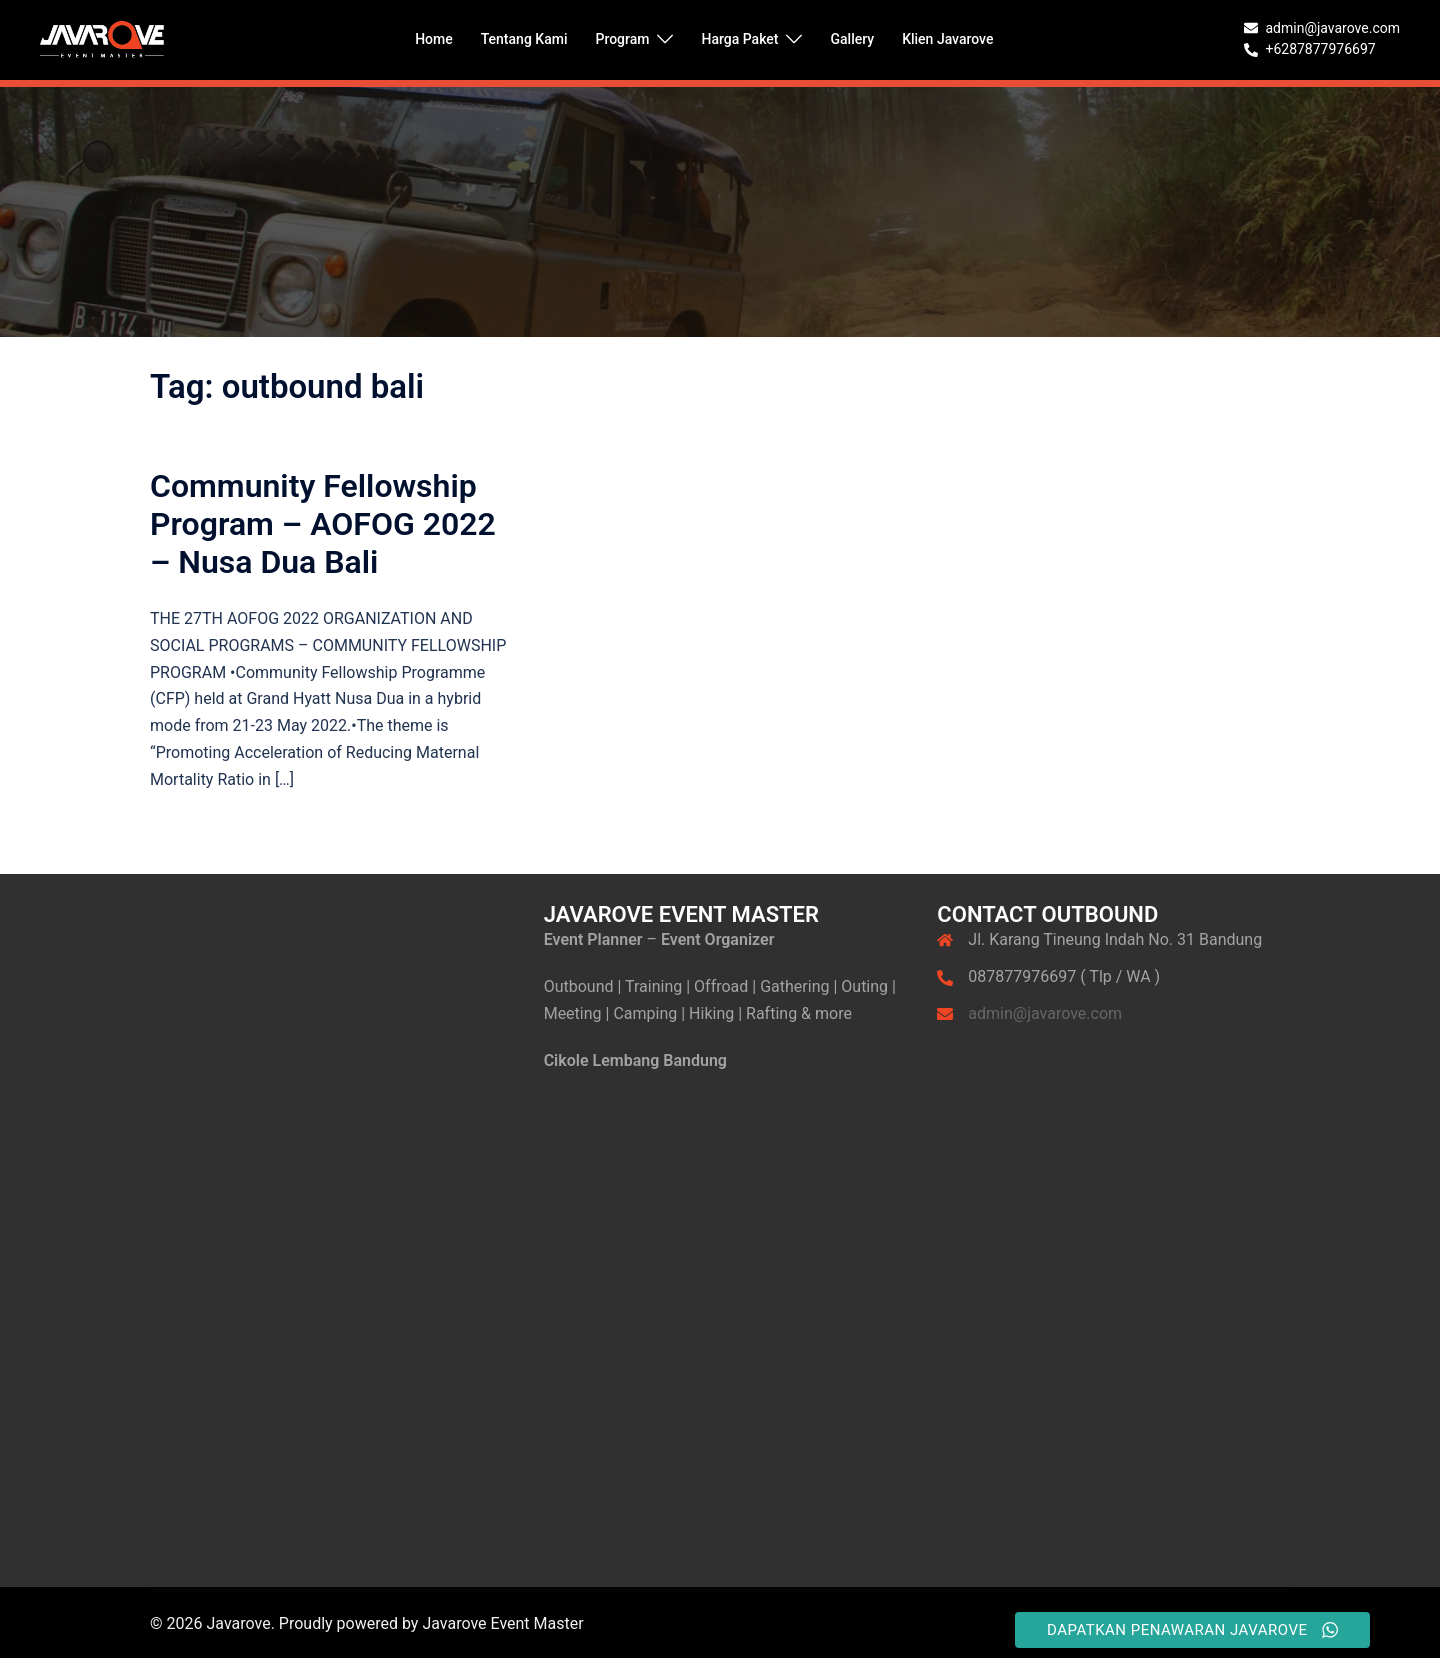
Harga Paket (739, 39)
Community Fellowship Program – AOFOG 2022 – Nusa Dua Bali (323, 524)
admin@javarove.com (1045, 1013)
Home (434, 39)
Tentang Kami (524, 39)
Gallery (852, 39)
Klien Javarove (947, 39)
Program (622, 39)
